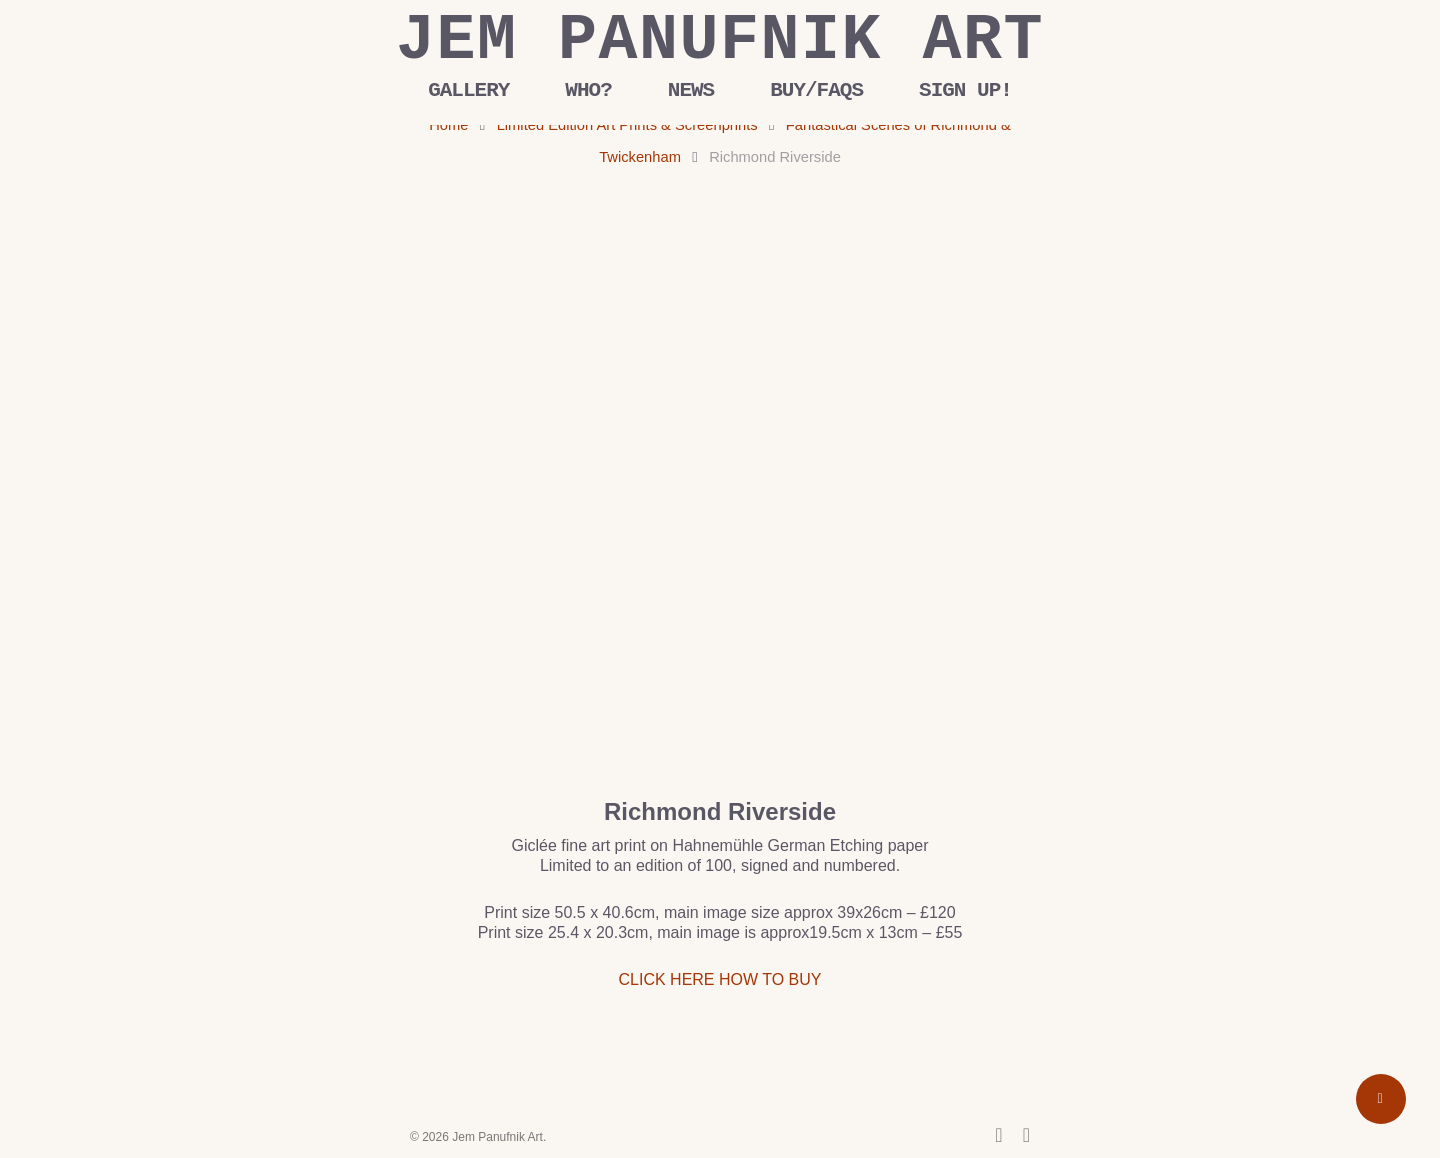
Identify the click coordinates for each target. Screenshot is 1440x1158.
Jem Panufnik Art (720, 41)
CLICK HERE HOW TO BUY (720, 979)
